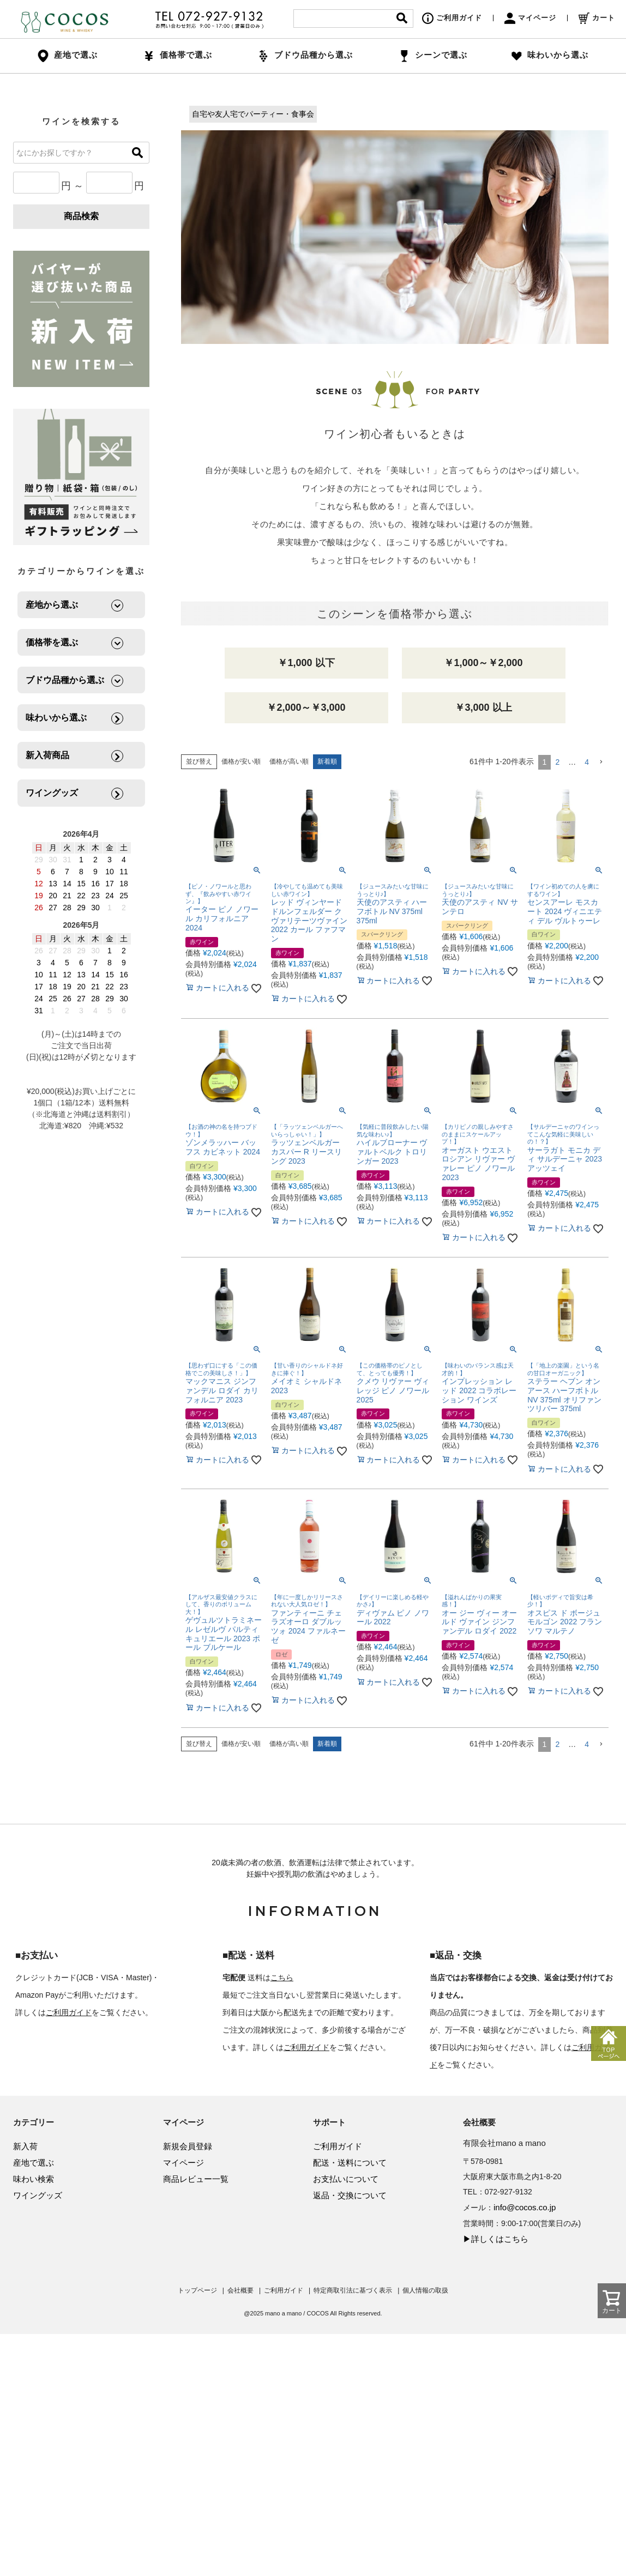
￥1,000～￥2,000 (483, 662)
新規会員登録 (187, 2146)
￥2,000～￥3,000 (306, 707)
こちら (281, 1977)
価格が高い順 (289, 761)
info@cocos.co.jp (524, 2207)
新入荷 (25, 2146)
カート (597, 18)
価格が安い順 (241, 761)
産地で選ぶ (33, 2162)
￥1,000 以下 (306, 662)
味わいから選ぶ (549, 54)
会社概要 (240, 2290)
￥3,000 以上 (483, 707)
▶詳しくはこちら (495, 2239)
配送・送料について (350, 2162)
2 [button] (557, 762)
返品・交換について (350, 2195)
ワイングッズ (37, 2195)
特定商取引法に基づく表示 (353, 2290)
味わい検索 (33, 2179)
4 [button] (587, 762)
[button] (601, 762)
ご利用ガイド (452, 18)
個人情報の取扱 (425, 2290)
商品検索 (81, 216)
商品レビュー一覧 (195, 2179)
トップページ (197, 2290)
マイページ (530, 18)
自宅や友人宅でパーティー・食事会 (253, 114)
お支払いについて (345, 2179)
